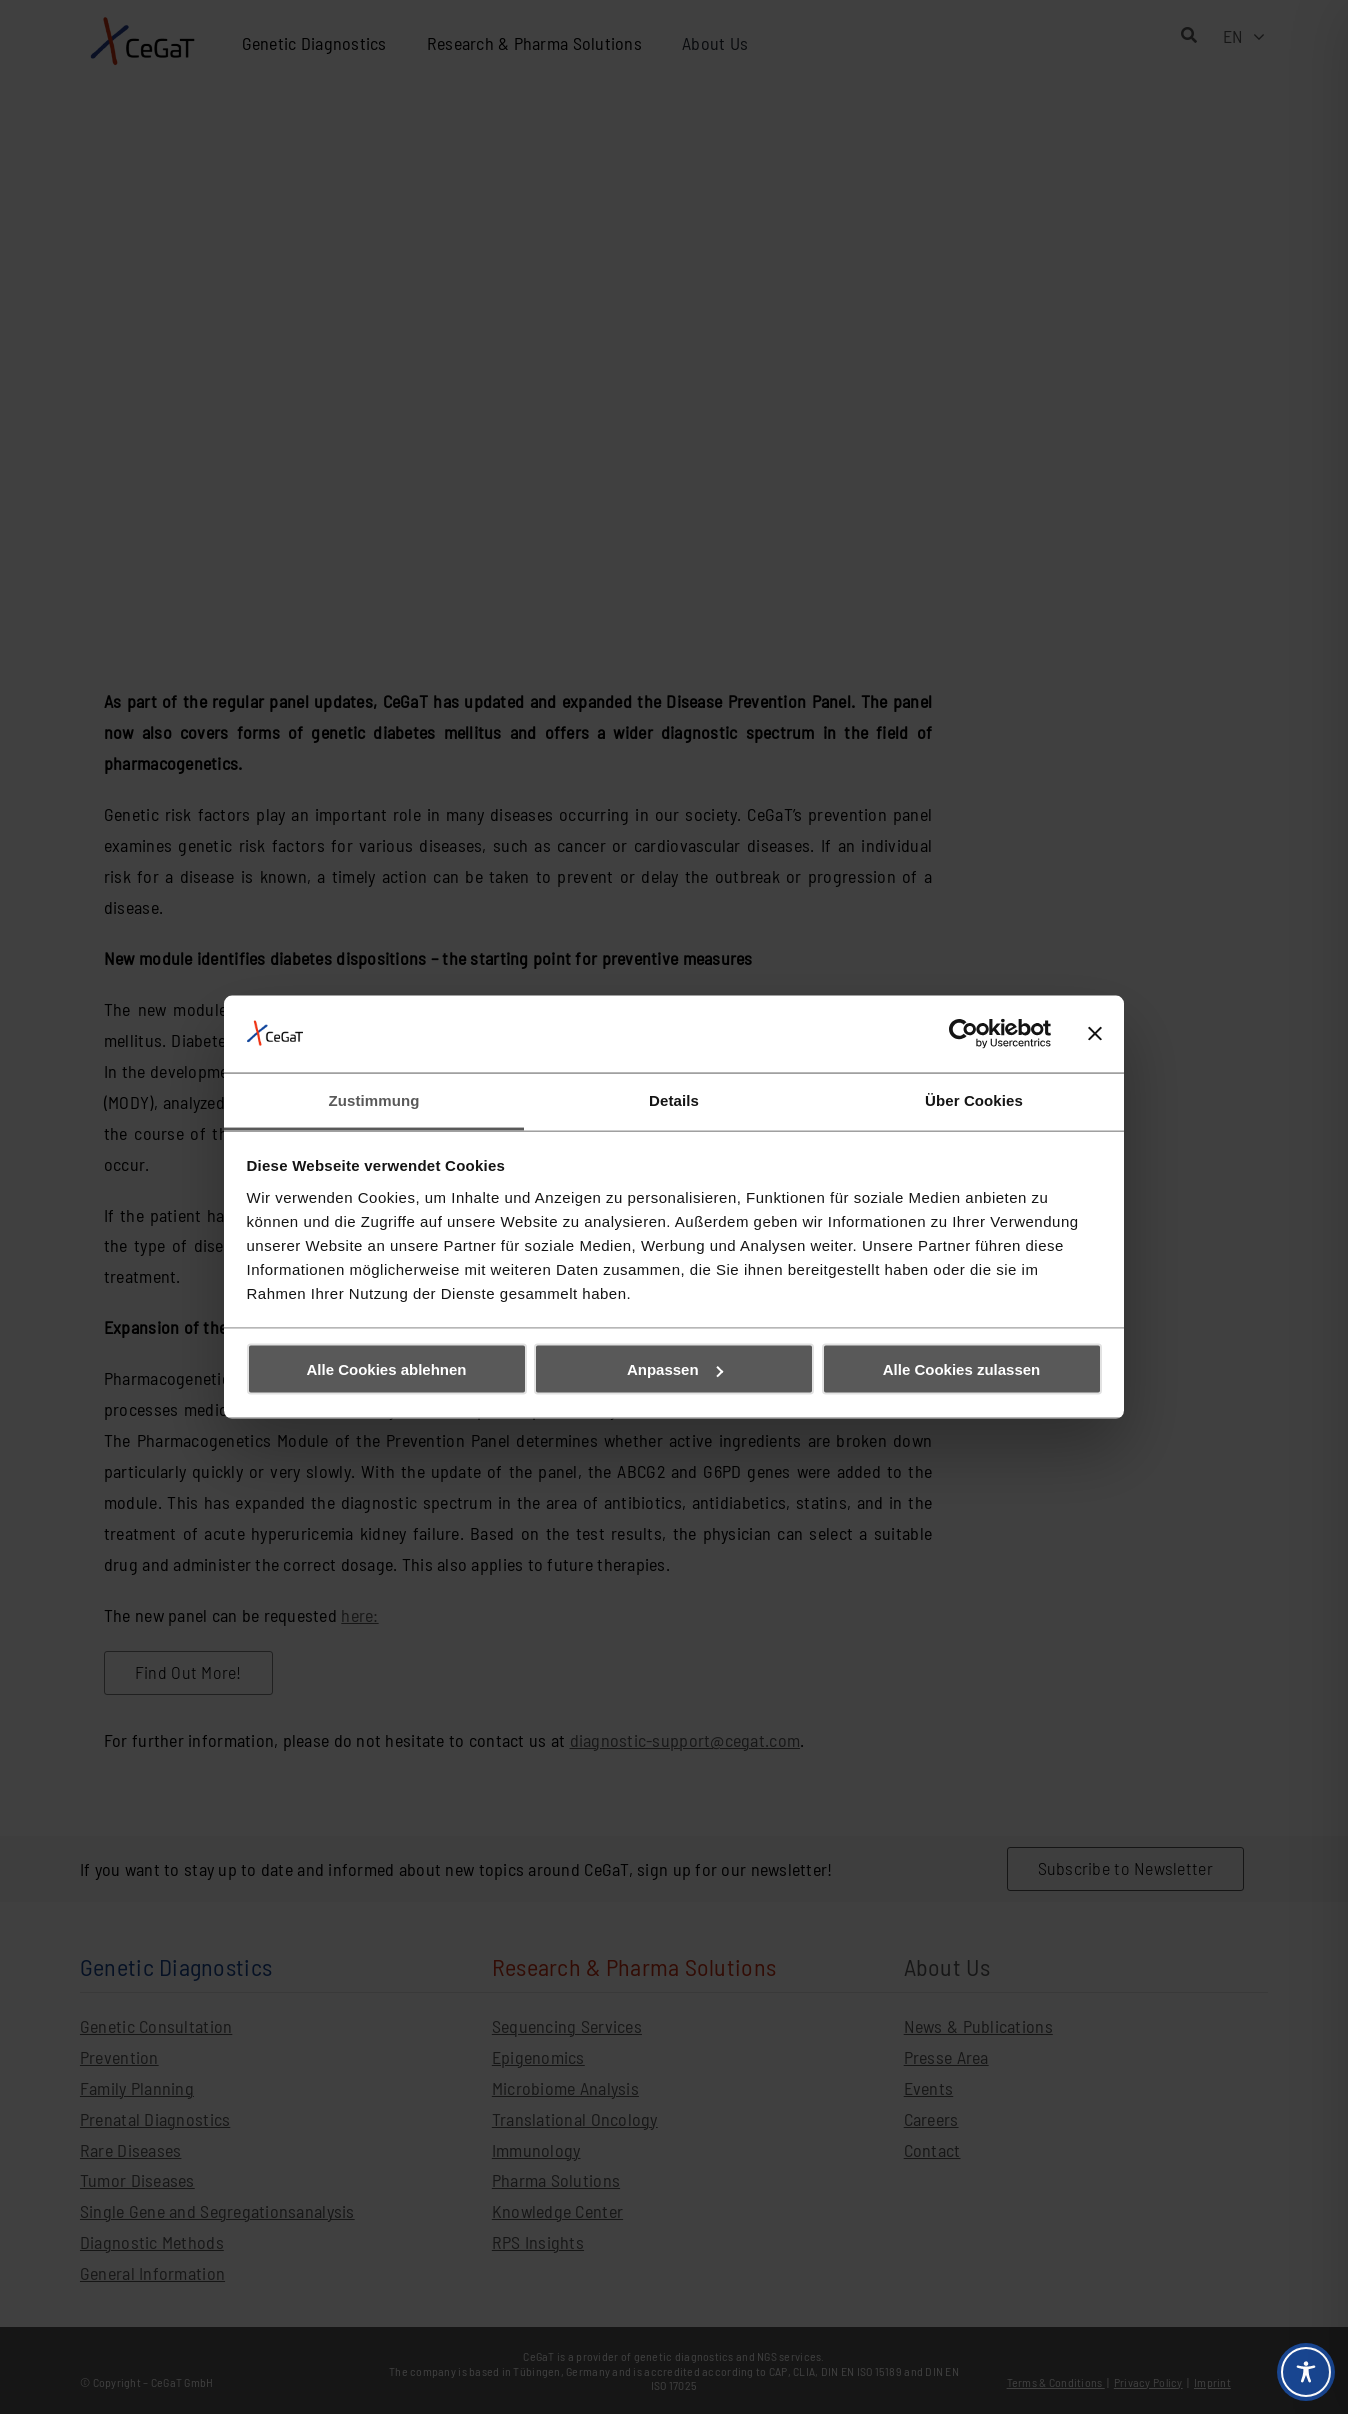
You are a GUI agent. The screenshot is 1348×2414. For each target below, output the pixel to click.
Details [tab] (674, 1099)
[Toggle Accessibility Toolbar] (1306, 2372)
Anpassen (675, 1369)
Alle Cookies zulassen (962, 1369)
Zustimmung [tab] (374, 1099)
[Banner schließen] (1095, 1034)
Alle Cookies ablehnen (386, 1369)
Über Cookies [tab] (974, 1099)
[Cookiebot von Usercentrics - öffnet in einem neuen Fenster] (963, 1034)
